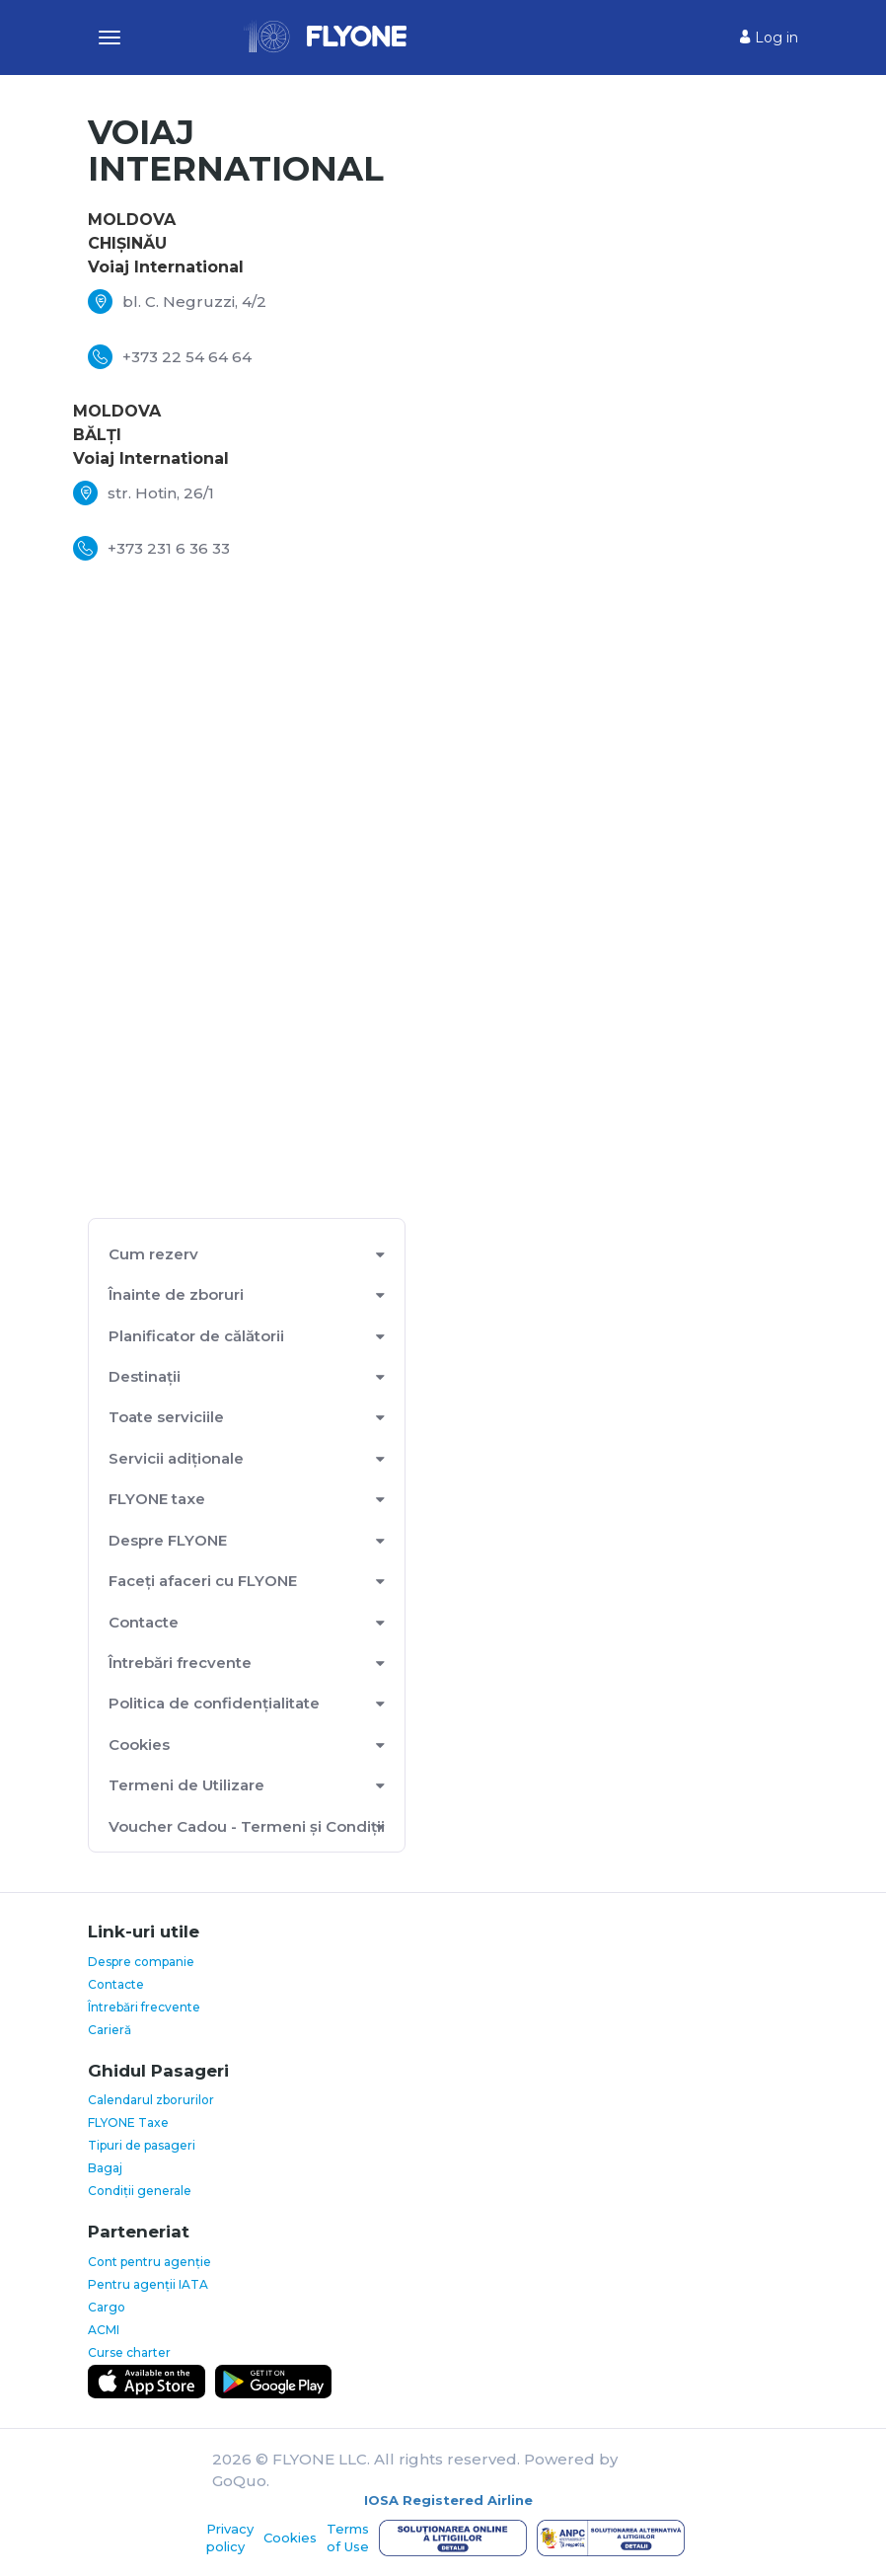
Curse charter (129, 2352)
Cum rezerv (153, 1254)
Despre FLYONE (168, 1540)
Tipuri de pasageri (141, 2145)
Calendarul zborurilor (151, 2099)
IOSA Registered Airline (448, 2500)
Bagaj (105, 2167)
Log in (769, 37)
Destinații (145, 1376)
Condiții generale (139, 2190)
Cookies (139, 1744)
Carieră (109, 2029)
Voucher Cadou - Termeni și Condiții (247, 1826)
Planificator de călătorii (196, 1335)
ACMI (103, 2329)
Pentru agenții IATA (148, 2284)
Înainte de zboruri (176, 1294)
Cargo (106, 2307)
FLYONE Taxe (128, 2122)
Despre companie (141, 1961)
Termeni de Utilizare (186, 1785)
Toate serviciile (166, 1416)
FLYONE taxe (157, 1498)
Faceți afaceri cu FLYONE (203, 1580)
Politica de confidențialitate (214, 1703)
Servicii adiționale (176, 1458)
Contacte (144, 1622)
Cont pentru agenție (149, 2261)
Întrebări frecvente (180, 1662)
